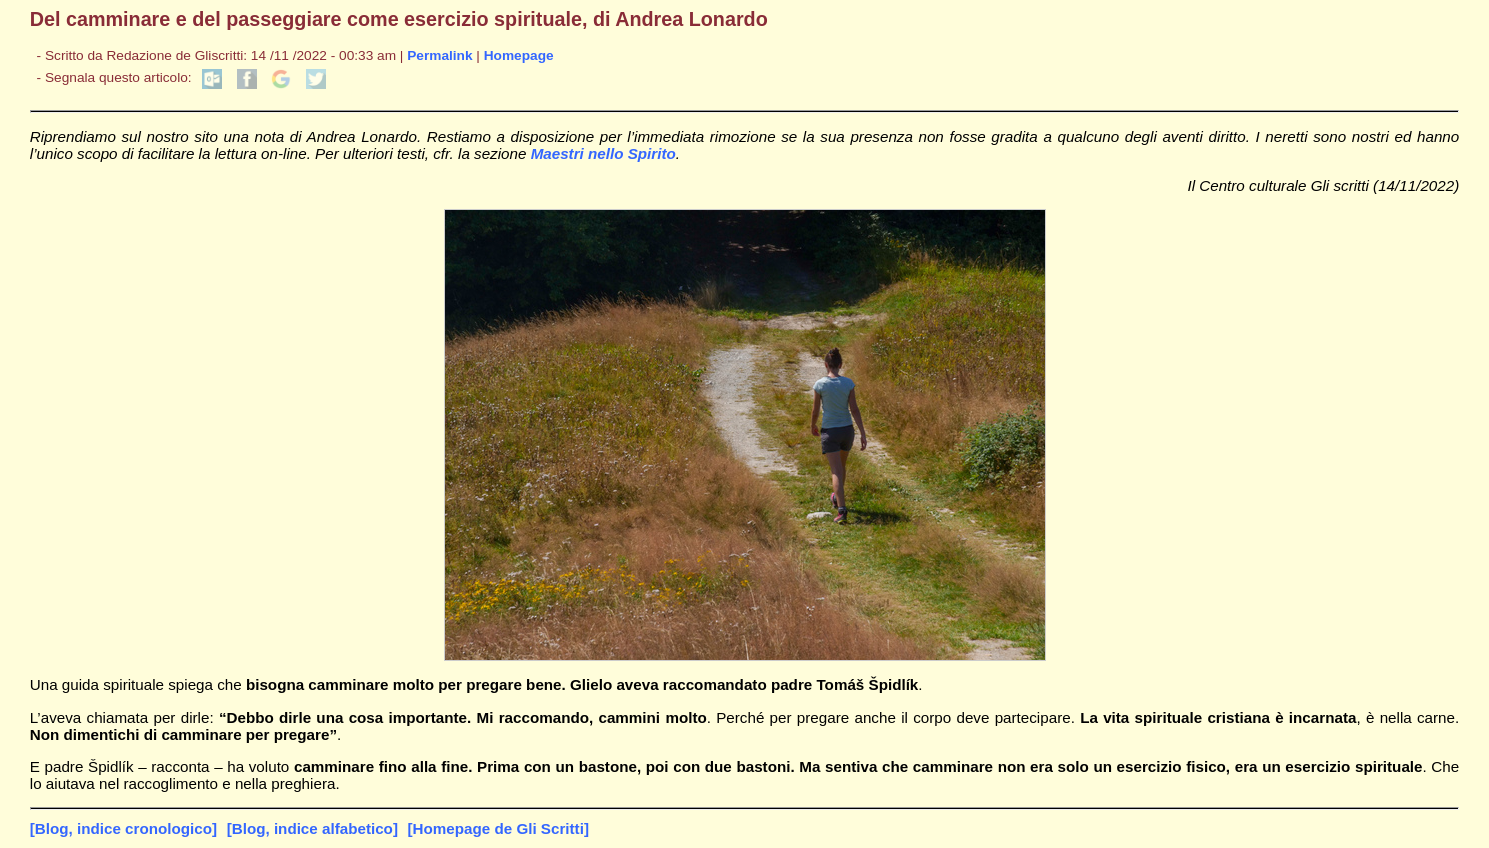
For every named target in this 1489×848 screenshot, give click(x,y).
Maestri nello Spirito (603, 153)
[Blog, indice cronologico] (123, 828)
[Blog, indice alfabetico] (312, 828)
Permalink (439, 55)
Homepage (519, 55)
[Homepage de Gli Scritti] (498, 828)
